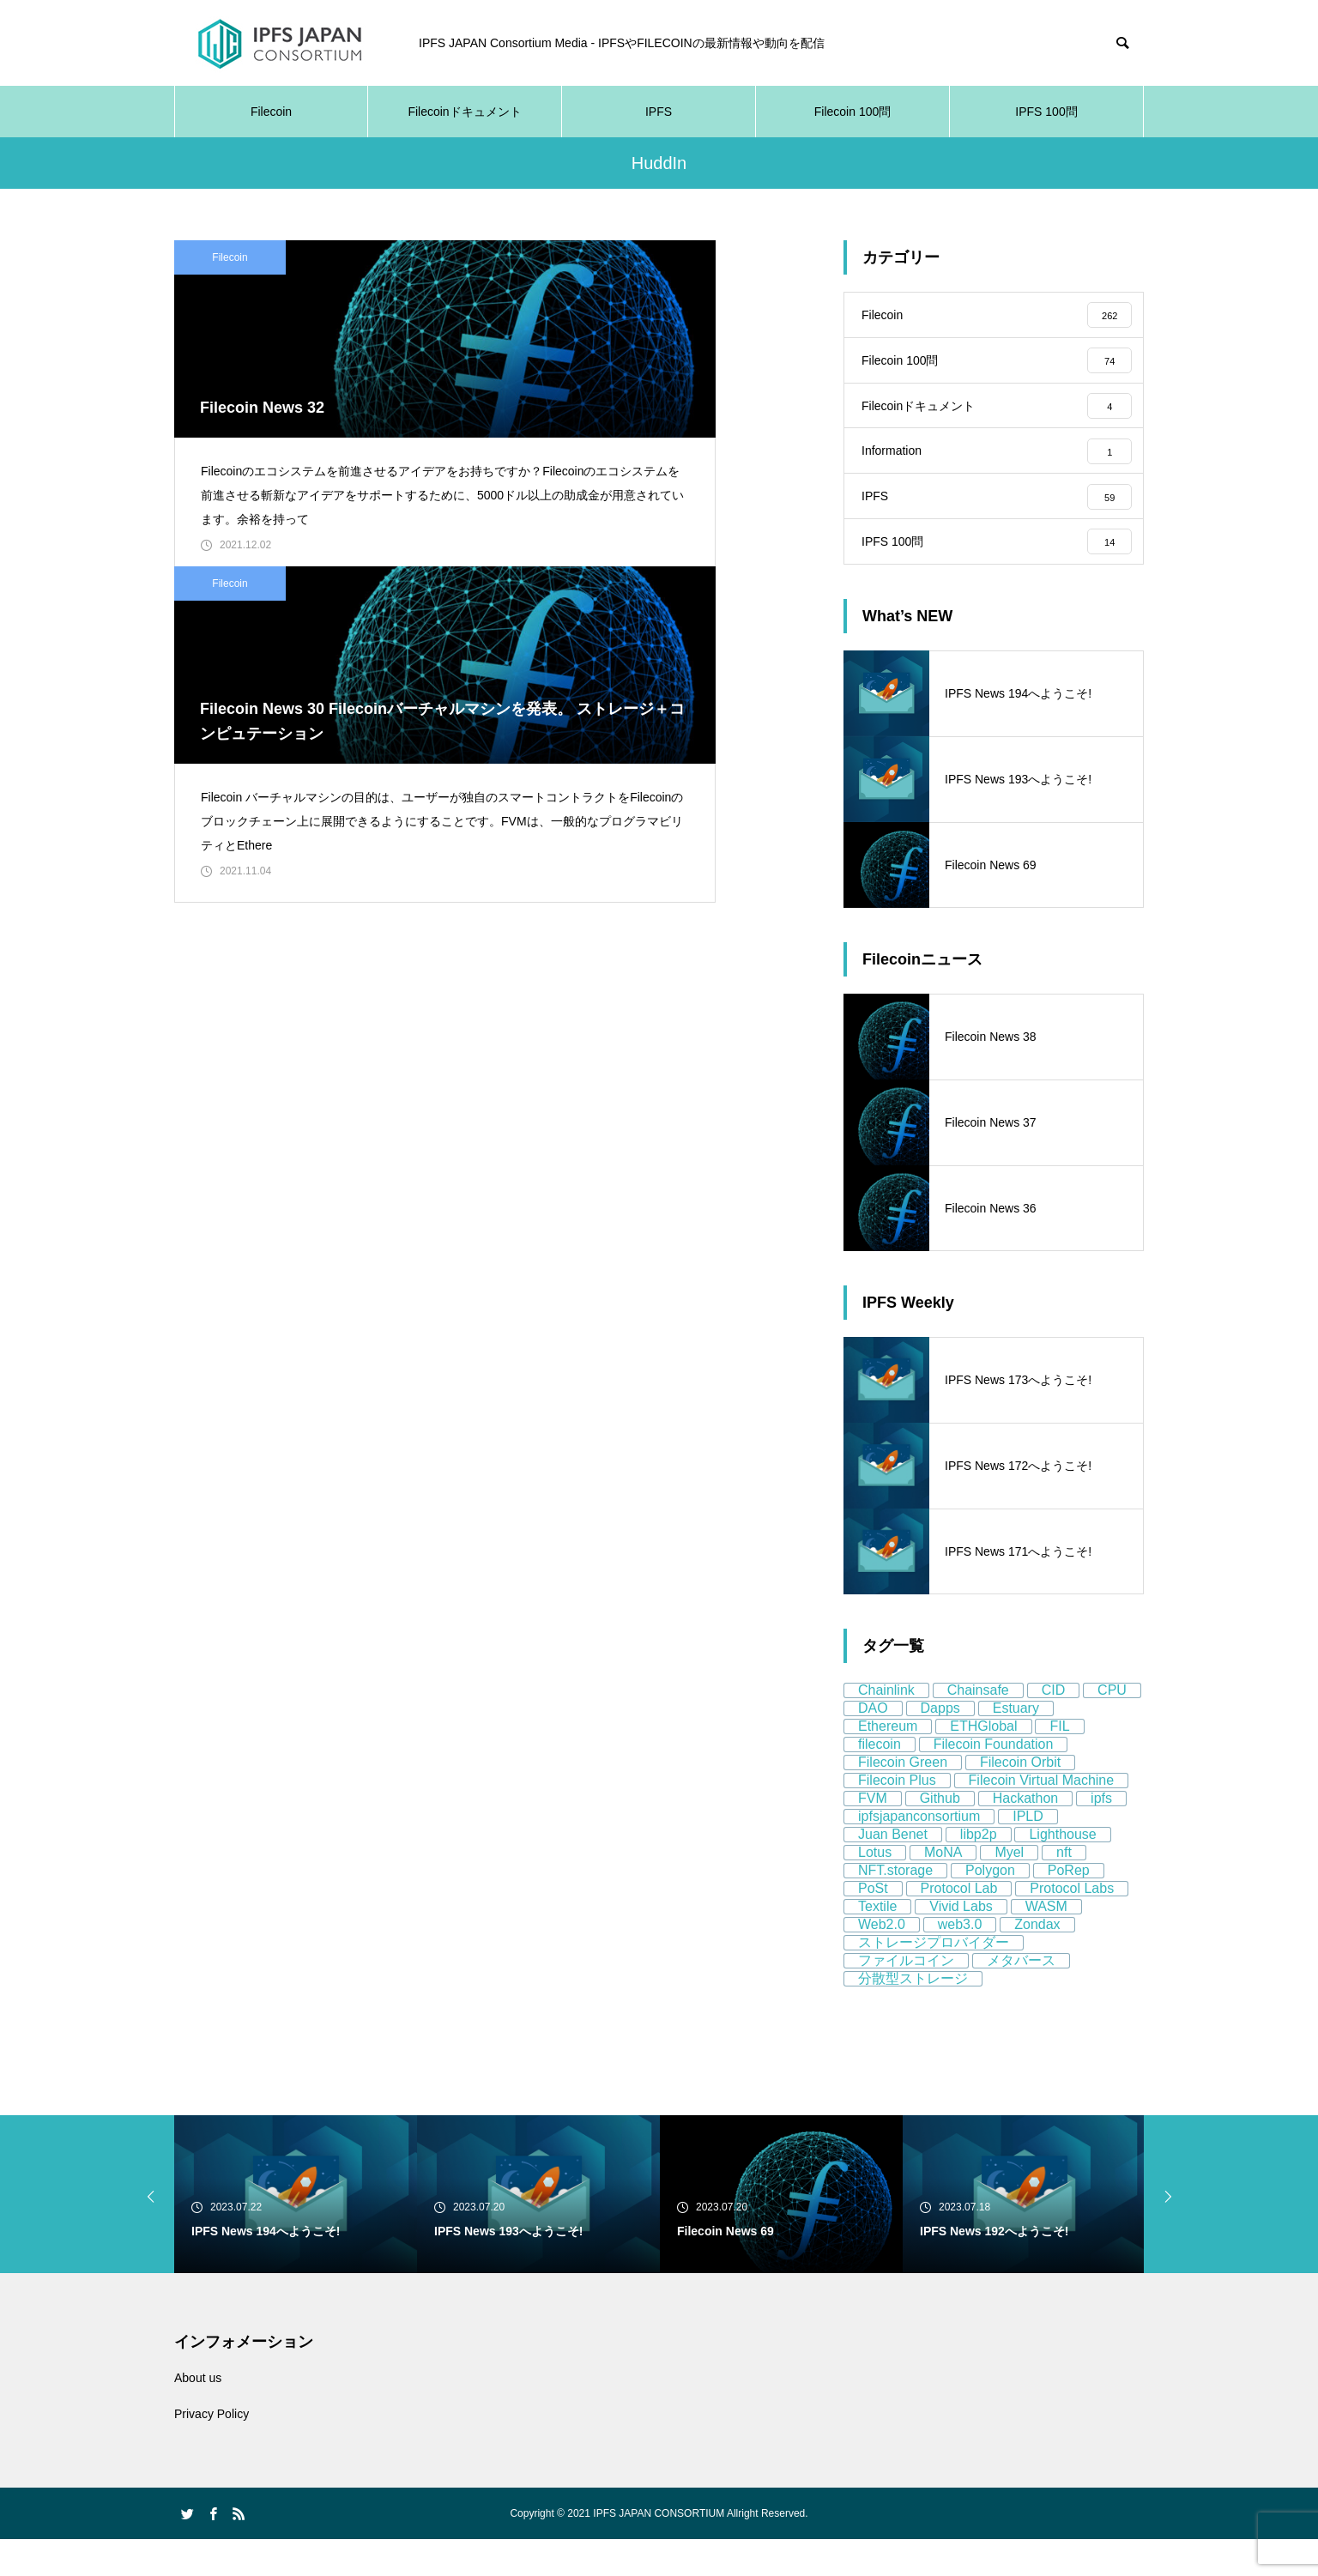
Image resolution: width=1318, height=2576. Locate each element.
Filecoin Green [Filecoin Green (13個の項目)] (902, 1799)
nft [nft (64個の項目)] (1064, 1889)
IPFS (658, 111)
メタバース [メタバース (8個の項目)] (1021, 1997)
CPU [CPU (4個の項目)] (1112, 1727)
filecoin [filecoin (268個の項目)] (879, 1781)
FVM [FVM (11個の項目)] (872, 1835)
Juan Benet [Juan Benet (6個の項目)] (893, 1871)
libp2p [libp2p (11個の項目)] (978, 1871)
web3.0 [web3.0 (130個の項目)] (960, 1961)
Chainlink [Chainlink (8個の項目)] (886, 1727)
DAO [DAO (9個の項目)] (873, 1745)
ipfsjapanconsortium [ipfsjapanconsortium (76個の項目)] (919, 1853)
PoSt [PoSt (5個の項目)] (873, 1925)
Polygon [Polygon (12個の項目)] (990, 1907)
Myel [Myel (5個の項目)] (1009, 1889)
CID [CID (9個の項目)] (1054, 1727)
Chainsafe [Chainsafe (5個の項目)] (978, 1727)
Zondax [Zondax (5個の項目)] (1037, 1961)
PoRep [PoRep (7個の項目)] (1069, 1907)
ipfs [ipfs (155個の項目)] (1101, 1835)
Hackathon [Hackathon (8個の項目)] (1026, 1835)
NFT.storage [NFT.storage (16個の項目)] (895, 1907)
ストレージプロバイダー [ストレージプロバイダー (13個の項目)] (933, 1979)
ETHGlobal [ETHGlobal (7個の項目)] (983, 1763)
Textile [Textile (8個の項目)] (877, 1943)
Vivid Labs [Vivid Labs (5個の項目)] (961, 1943)
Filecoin (271, 111)
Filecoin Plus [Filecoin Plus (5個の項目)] (897, 1817)
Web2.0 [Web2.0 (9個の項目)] (881, 1961)
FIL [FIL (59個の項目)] (1059, 1763)
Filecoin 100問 (853, 111)
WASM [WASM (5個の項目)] (1046, 1943)
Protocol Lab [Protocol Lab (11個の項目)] (959, 1925)
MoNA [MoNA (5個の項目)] (943, 1889)
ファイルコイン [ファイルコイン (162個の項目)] (906, 1997)
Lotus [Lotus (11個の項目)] (875, 1889)
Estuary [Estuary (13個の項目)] (1016, 1745)
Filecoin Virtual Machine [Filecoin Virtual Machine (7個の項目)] (1042, 1817)
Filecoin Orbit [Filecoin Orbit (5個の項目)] (1020, 1799)
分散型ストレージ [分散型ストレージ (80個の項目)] (913, 2015)
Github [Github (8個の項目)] (940, 1835)
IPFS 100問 (1046, 111)
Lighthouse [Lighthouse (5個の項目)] (1062, 1871)
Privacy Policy (211, 2451)
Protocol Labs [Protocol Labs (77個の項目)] (1072, 1925)
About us (197, 2415)
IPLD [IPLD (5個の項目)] (1028, 1853)
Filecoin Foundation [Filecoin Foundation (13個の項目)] (994, 1781)
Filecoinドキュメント (464, 111)
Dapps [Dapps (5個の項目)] (940, 1745)
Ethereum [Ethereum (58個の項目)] (887, 1763)
